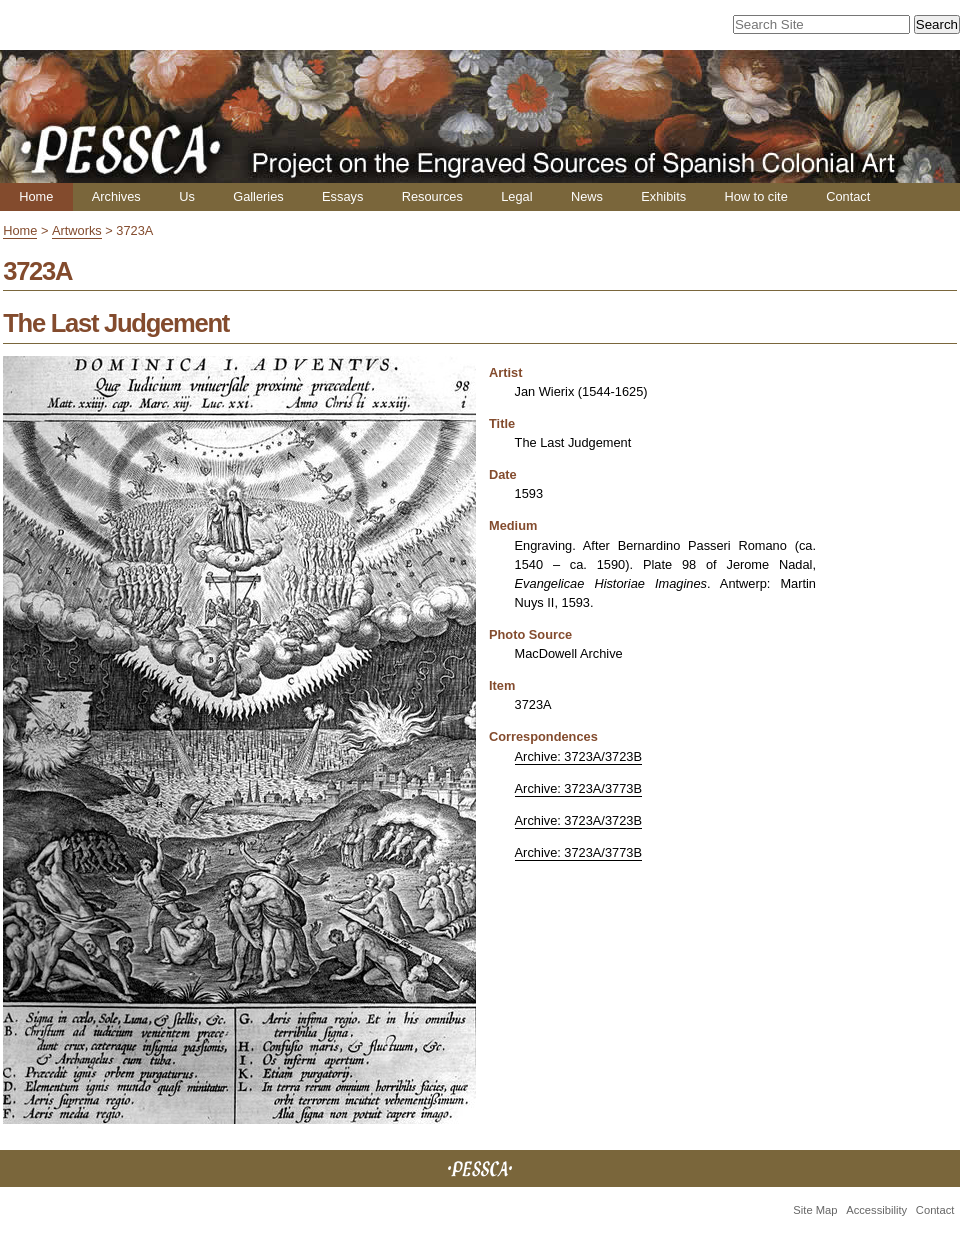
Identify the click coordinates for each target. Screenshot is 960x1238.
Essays (342, 196)
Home (36, 196)
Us (187, 196)
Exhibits (663, 196)
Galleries (258, 196)
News (587, 196)
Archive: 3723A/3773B (578, 788)
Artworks (77, 230)
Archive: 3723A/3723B (578, 756)
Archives (116, 196)
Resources (432, 196)
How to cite (755, 196)
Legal (516, 196)
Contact (848, 196)
